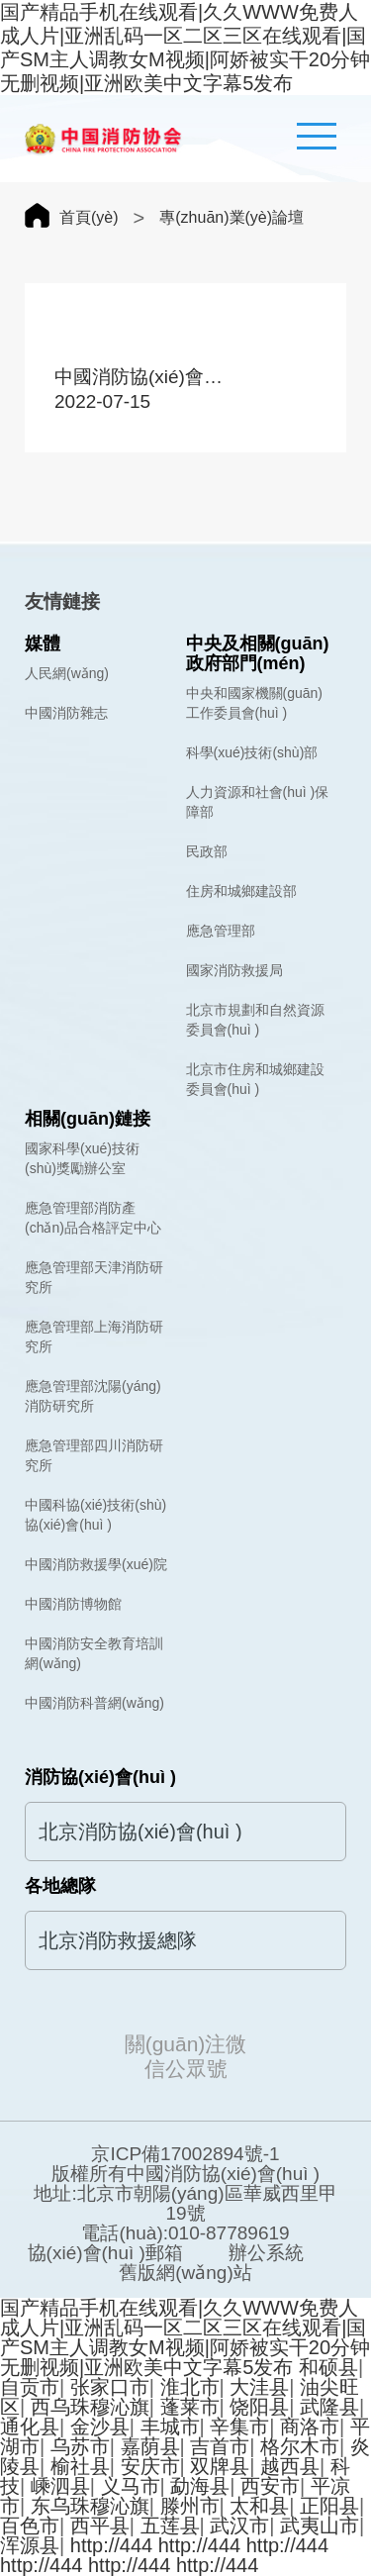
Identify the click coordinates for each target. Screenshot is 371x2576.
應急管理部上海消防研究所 (94, 1336)
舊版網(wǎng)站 (185, 2273)
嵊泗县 (60, 2486)
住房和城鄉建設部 (241, 891)
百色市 (29, 2525)
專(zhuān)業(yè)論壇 (231, 217)
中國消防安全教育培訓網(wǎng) (94, 1653)
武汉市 (239, 2525)
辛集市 (239, 2426)
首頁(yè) (89, 217)
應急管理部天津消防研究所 (94, 1277)
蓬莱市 (190, 2407)
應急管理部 (220, 931)
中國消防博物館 (73, 1604)
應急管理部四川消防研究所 (94, 1455)
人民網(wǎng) (67, 673)
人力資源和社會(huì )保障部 (257, 802)
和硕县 (328, 2367)
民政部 (207, 851)
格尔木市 (299, 2446)
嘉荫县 (150, 2446)
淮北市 (190, 2387)
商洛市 (309, 2426)
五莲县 (170, 2525)
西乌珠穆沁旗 (90, 2407)
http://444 (111, 2545)
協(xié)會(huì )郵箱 (105, 2253)
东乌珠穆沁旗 (90, 2506)
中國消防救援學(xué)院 (96, 1564)
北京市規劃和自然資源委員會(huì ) (255, 1020)
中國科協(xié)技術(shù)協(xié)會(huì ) (95, 1515)
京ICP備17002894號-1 (185, 2154)
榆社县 (80, 2466)
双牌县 (219, 2466)
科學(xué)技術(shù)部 (252, 752)
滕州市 (190, 2506)
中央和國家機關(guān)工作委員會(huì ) (254, 703)
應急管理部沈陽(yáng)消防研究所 (93, 1396)
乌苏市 (80, 2446)
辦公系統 (266, 2253)
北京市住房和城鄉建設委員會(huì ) (255, 1079)
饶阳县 (259, 2407)
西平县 (100, 2525)
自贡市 (29, 2387)
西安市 (270, 2486)
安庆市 (150, 2466)
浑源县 (29, 2545)
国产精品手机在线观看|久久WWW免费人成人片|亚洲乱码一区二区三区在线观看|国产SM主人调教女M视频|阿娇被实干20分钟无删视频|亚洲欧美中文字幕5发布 (185, 2337)
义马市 (130, 2486)
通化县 (29, 2426)
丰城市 (170, 2426)
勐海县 (200, 2486)
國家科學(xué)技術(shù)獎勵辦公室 (82, 1158)
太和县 (259, 2506)
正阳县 (329, 2506)
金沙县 (100, 2426)
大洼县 (259, 2387)
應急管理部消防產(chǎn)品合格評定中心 (93, 1218)
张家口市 (109, 2387)
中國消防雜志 (66, 713)
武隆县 (329, 2407)
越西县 (290, 2466)
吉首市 (219, 2446)
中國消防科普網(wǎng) (94, 1703)
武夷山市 (319, 2525)
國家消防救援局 (234, 970)
